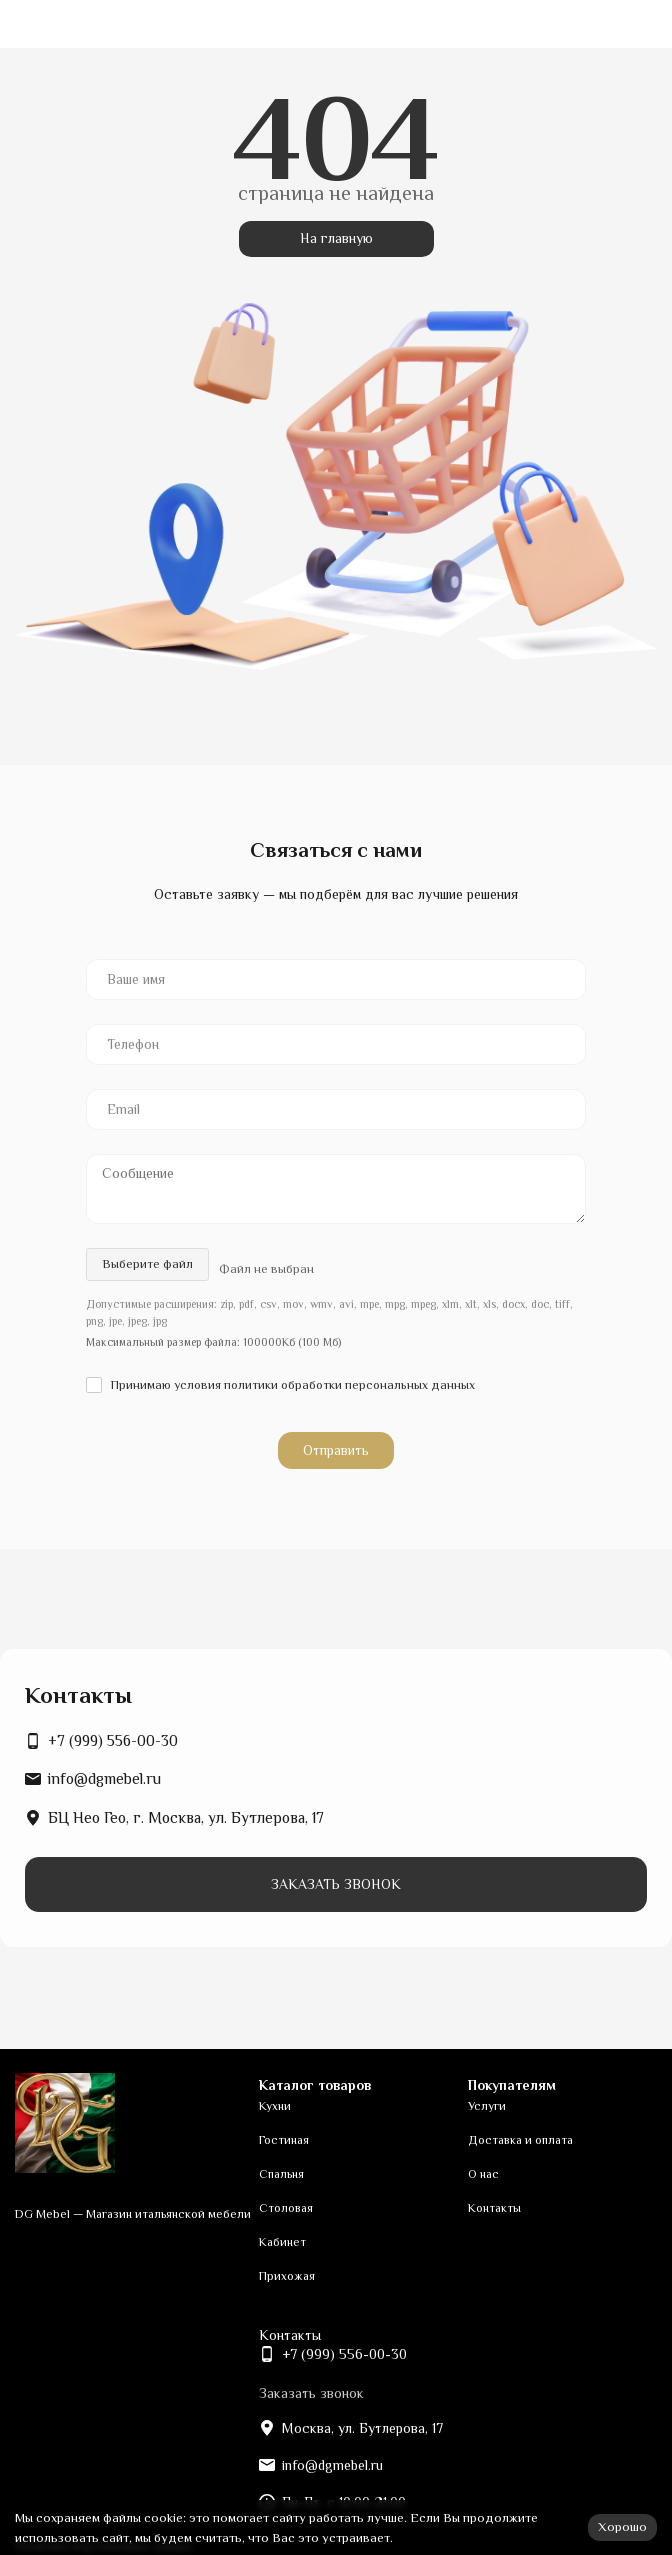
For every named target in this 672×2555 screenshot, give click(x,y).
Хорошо (622, 2526)
